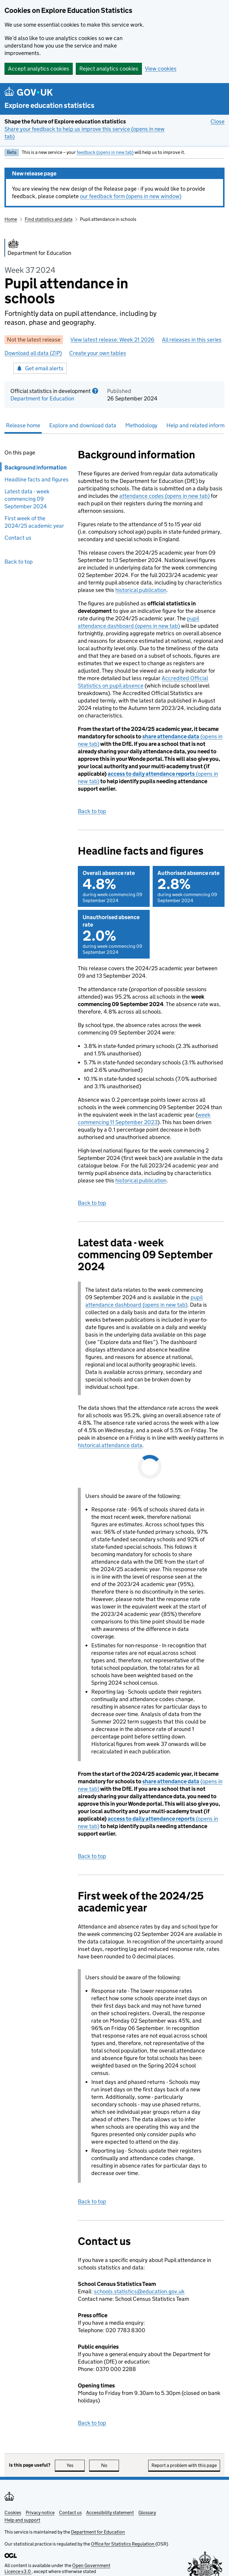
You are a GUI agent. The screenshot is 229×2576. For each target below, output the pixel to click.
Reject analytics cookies (108, 68)
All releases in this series (192, 339)
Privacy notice (40, 2512)
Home (10, 219)
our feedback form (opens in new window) (130, 196)
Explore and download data (82, 425)
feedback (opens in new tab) (105, 152)
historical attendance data (110, 1445)
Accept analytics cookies (38, 68)
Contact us (17, 537)
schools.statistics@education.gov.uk (139, 2291)
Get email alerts (40, 368)
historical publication (140, 590)
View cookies (161, 68)
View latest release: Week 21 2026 (112, 339)
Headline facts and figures (36, 479)
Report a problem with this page (184, 2465)
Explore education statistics (49, 105)
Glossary (147, 2512)
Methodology (141, 425)
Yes (75, 2465)
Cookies (12, 2512)
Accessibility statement (110, 2512)
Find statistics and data (48, 219)
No (110, 2465)
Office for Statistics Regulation (123, 2544)
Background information (35, 467)
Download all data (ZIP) (33, 353)
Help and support (22, 2520)
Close (218, 121)
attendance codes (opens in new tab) (164, 495)
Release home (23, 425)
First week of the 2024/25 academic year (34, 522)
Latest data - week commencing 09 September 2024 (26, 499)
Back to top (18, 561)
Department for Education (42, 398)
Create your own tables (97, 353)
